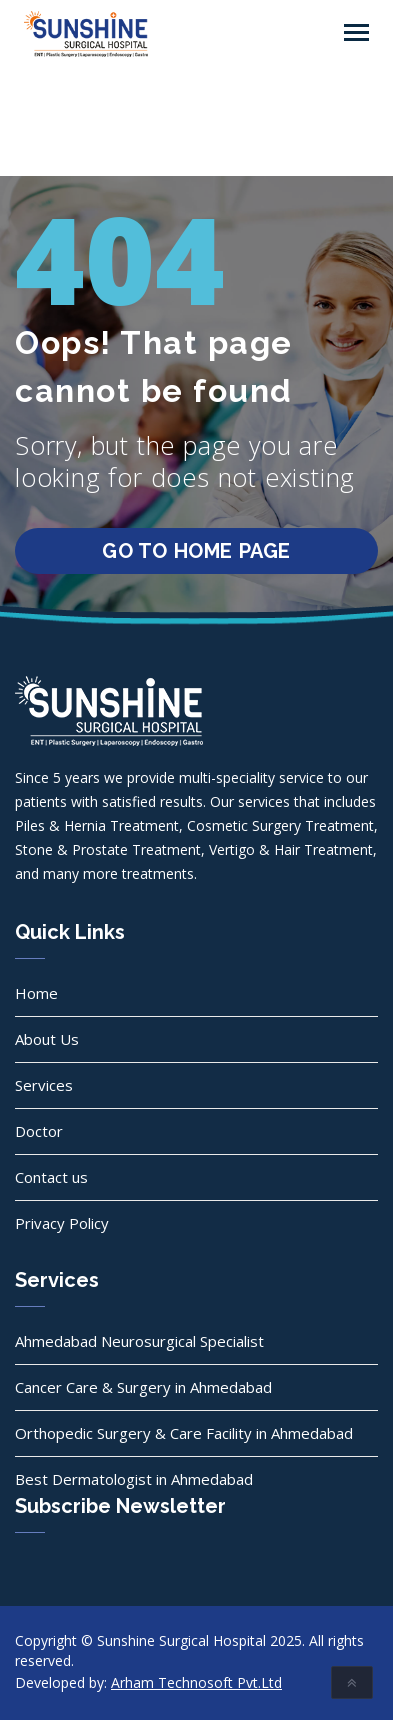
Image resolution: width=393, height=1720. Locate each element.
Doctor (39, 1131)
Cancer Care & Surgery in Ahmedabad (143, 1387)
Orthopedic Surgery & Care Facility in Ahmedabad (184, 1433)
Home (36, 993)
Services (44, 1085)
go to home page (196, 551)
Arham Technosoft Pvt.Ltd (196, 1682)
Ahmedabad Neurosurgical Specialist (139, 1341)
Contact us (51, 1177)
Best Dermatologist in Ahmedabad (134, 1479)
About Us (47, 1039)
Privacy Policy (62, 1223)
